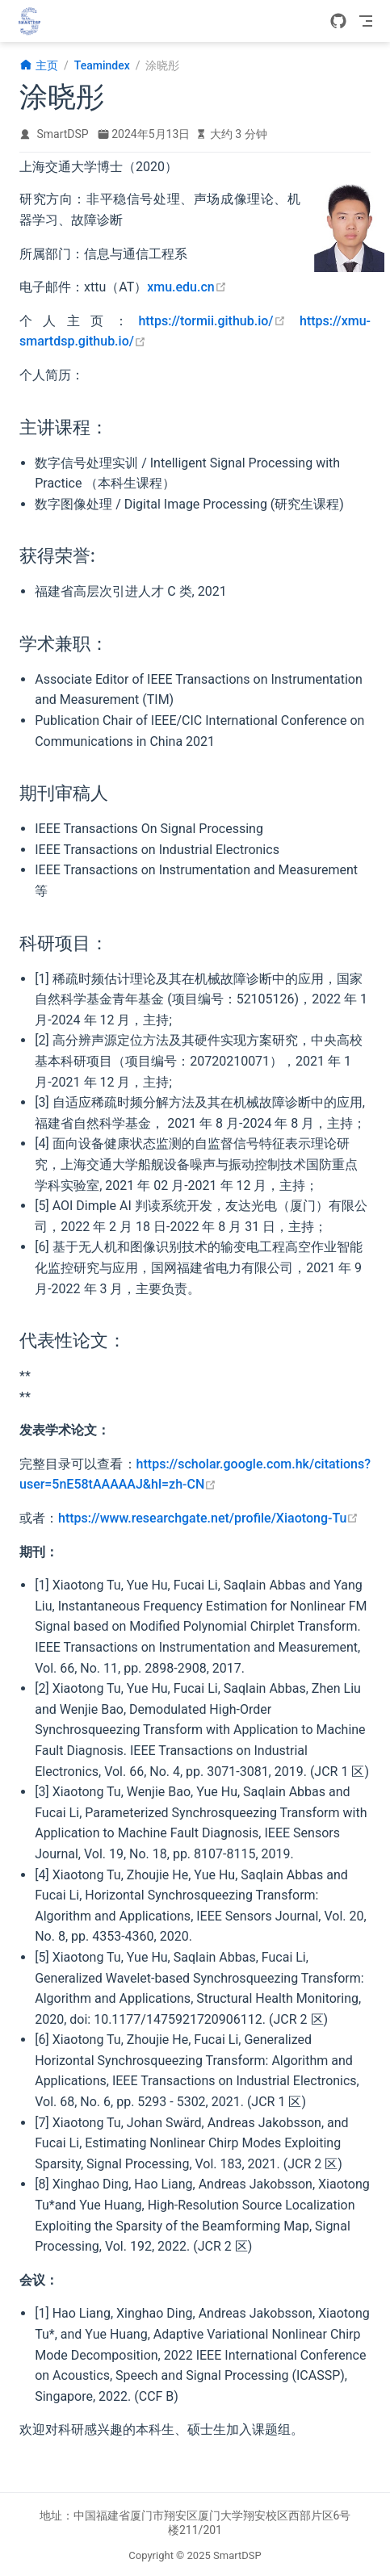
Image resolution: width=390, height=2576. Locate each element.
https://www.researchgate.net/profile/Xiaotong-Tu (208, 1518)
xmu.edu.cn (187, 287)
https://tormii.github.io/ (211, 321)
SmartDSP (63, 134)
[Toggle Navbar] (365, 20)
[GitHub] (338, 21)
